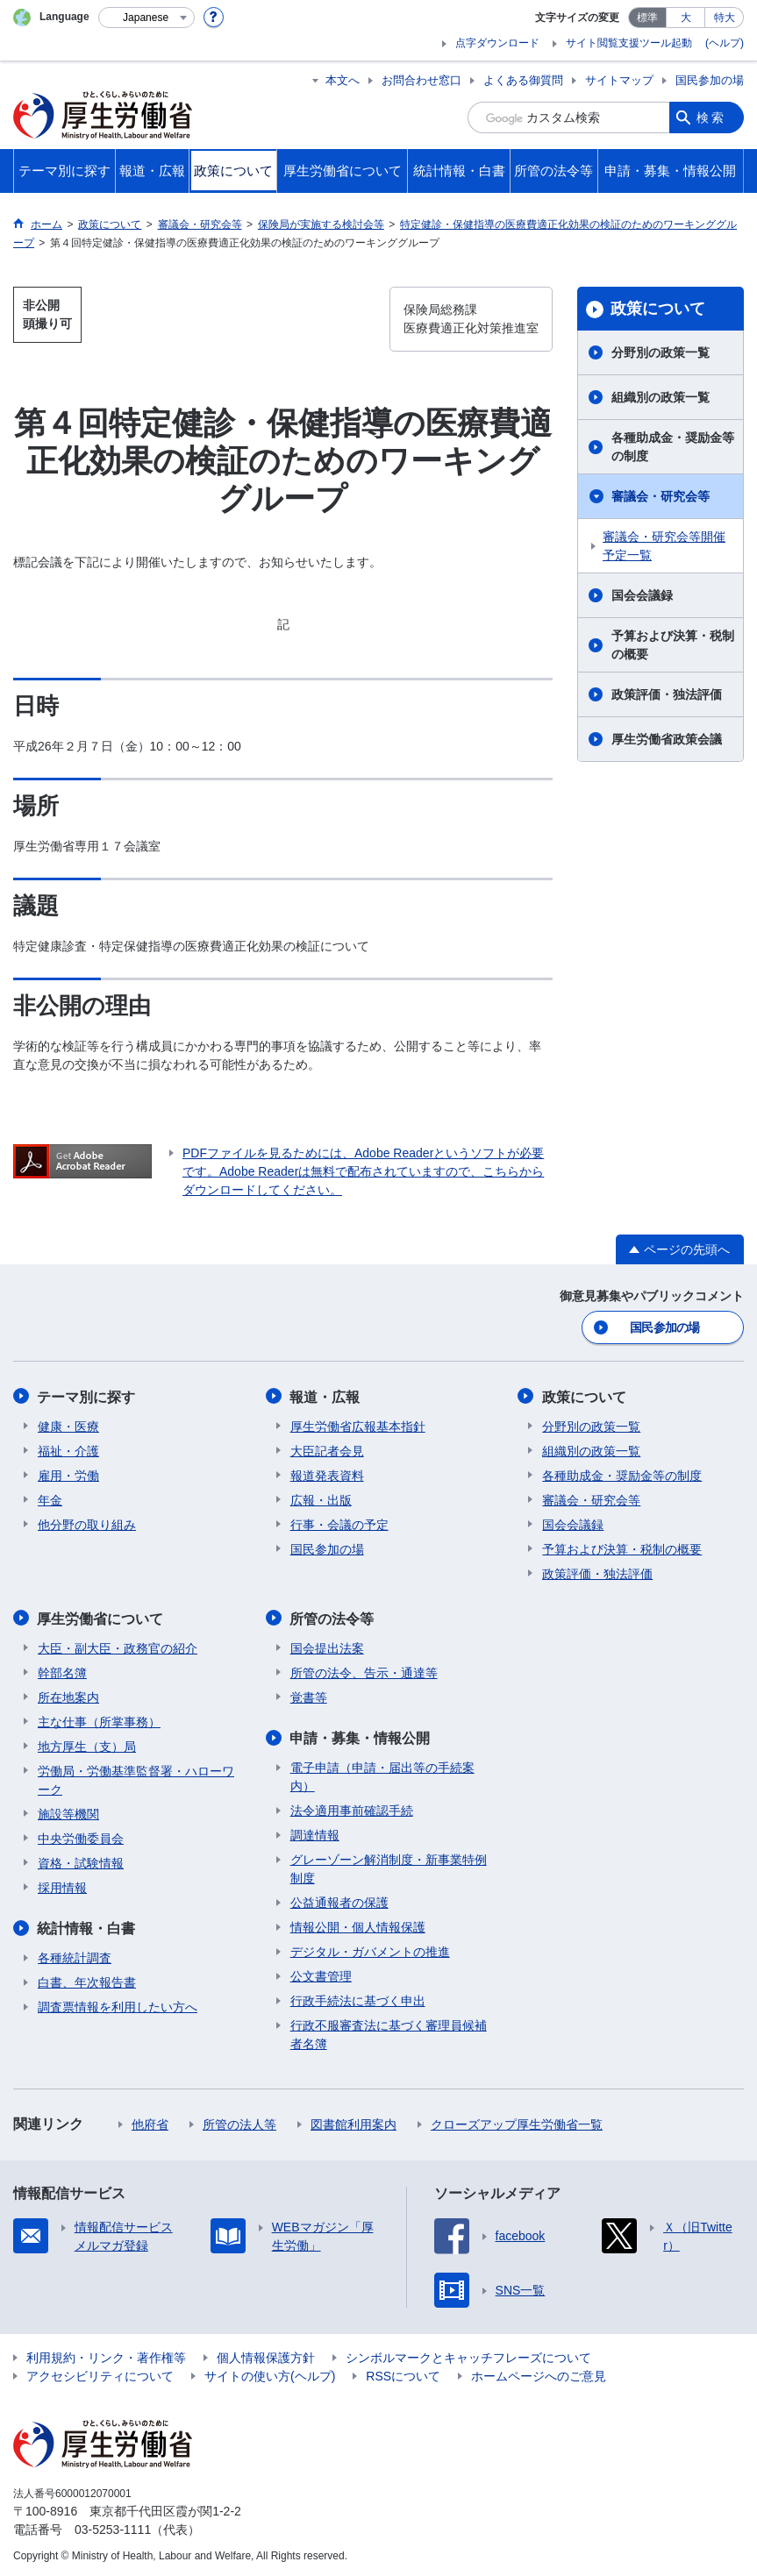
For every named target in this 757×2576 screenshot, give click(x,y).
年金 (50, 1498)
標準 (647, 17)
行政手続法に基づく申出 (357, 1998)
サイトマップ (619, 80)
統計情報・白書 (87, 1925)
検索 (711, 117)
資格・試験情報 (81, 1861)
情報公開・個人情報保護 (357, 1925)
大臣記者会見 (327, 1449)
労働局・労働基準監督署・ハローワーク (136, 1777)
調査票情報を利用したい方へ (117, 2004)
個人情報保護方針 (266, 2355)
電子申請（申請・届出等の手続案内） (382, 1774)
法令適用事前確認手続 (351, 1808)
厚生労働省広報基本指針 (357, 1425)
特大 (724, 17)
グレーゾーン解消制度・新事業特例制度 (388, 1866)
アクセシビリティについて (100, 2373)
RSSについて (403, 2373)
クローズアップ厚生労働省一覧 (517, 2122)
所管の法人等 (239, 2122)
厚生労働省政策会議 (666, 739)
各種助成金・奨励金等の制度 (672, 447)
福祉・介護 (68, 1449)
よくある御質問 (523, 80)
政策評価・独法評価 (666, 694)
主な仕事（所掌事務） (99, 1719)
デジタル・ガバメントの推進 (370, 1949)
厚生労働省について (101, 1616)
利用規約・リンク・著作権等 (106, 2355)
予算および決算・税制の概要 (672, 645)
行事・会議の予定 (339, 1523)
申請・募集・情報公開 (360, 1735)
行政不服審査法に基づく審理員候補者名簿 (388, 2032)
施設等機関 (68, 1811)
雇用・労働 (68, 1474)
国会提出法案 (327, 1646)
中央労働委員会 (81, 1836)
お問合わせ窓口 (421, 80)
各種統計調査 (74, 1955)
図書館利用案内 (353, 2122)
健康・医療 (68, 1425)
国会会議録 (642, 595)
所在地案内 (68, 1695)
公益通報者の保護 (339, 1900)
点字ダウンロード (497, 43)
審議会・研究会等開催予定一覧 (664, 546)
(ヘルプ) (724, 43)
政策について (658, 308)
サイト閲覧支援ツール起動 (629, 43)
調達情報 (314, 1832)
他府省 (150, 2122)
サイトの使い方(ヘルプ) (269, 2373)
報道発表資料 (327, 1474)
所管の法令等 (332, 1616)
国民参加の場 (709, 80)
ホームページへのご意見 (538, 2373)
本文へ (342, 80)
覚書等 (308, 1695)
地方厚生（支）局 (87, 1744)
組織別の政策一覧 (660, 397)
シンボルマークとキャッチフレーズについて (468, 2355)
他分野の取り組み (87, 1523)
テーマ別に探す (87, 1395)
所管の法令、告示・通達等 (364, 1670)
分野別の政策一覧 (660, 352)
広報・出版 (321, 1498)
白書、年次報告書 (87, 1980)
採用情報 (62, 1885)
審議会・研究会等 (660, 496)
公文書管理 (321, 1974)
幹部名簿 (62, 1670)
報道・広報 (325, 1395)
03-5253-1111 (113, 2527)
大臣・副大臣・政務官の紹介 (117, 1646)
